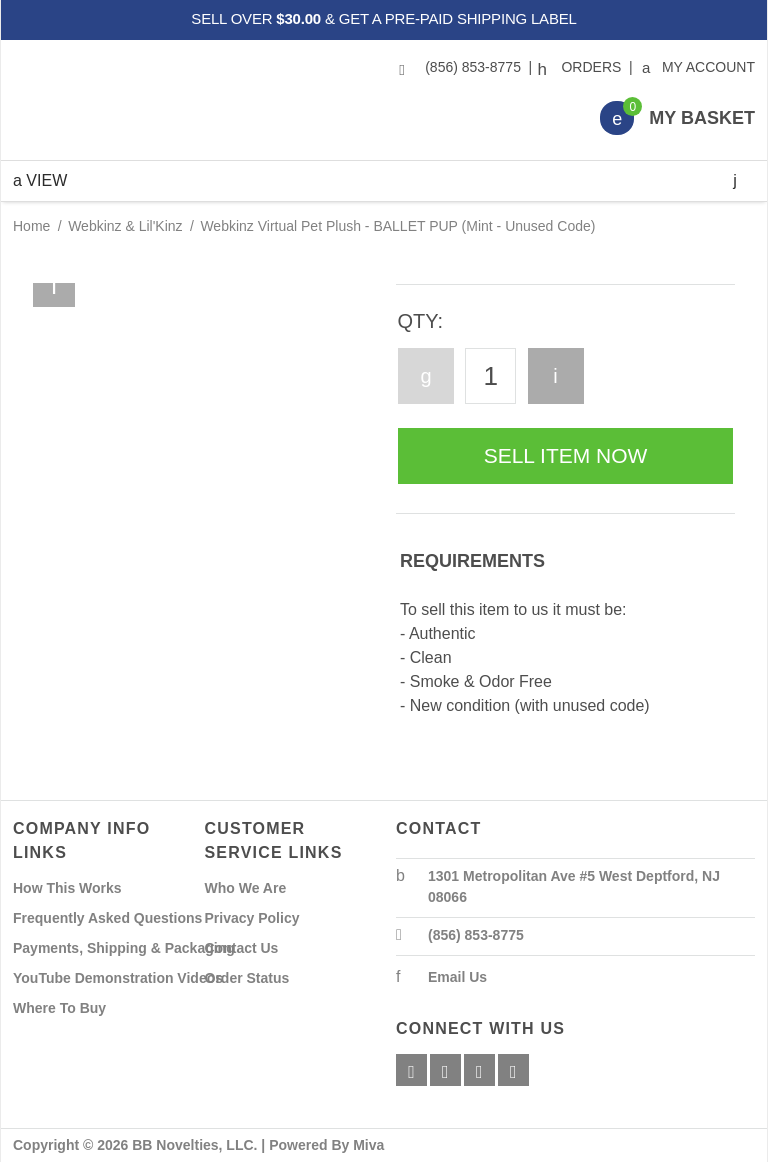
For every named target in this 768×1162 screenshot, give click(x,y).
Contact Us (242, 948)
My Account (699, 67)
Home (31, 226)
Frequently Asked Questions (107, 918)
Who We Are (246, 888)
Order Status (247, 978)
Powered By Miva (326, 1145)
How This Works (67, 888)
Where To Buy (59, 1008)
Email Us (457, 977)
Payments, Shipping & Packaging (124, 948)
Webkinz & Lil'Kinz (125, 226)
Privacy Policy (252, 918)
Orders (582, 67)
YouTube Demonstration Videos (118, 978)
